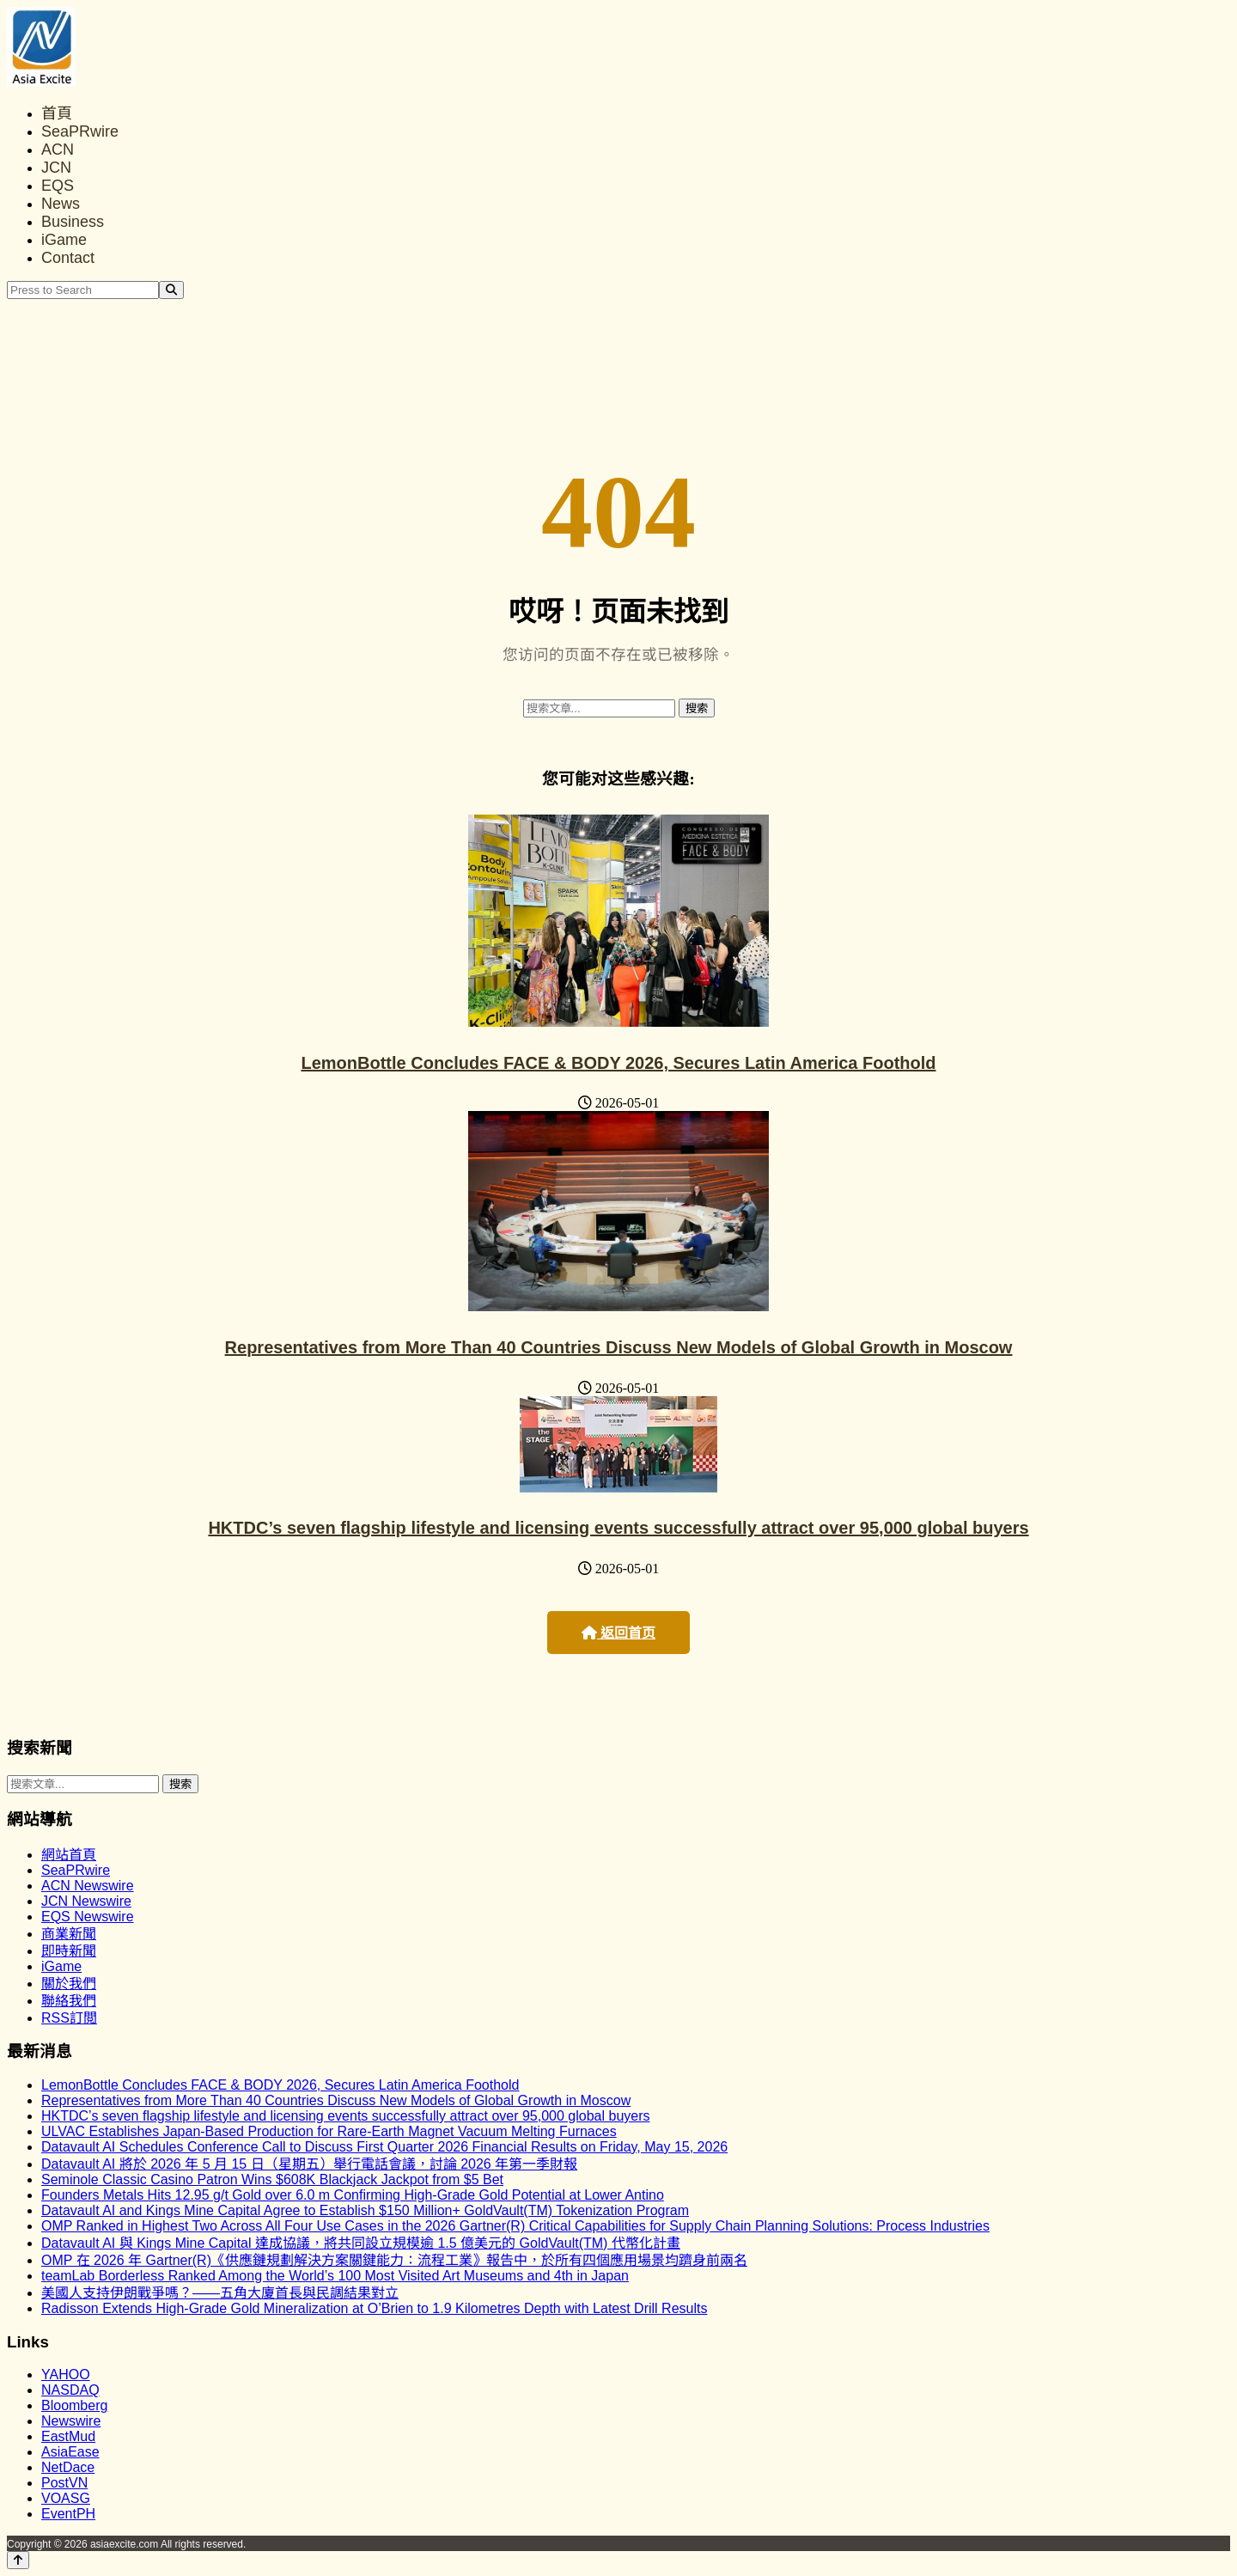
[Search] (171, 290)
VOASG (65, 2498)
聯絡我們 (68, 2000)
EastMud (68, 2436)
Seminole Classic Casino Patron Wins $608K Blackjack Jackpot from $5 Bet (272, 2179)
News (60, 203)
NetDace (67, 2467)
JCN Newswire (86, 1901)
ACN (57, 149)
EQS (57, 185)
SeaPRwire (80, 131)
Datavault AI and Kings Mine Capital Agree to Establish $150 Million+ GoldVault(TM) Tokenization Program (365, 2210)
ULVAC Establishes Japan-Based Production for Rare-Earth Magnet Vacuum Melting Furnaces (329, 2131)
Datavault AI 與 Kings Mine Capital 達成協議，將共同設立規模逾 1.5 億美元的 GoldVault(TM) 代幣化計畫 (360, 2243)
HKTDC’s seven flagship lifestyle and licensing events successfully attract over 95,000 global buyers (618, 1527)
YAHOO (65, 2374)
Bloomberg (74, 2405)
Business (72, 221)
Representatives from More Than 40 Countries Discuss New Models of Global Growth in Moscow (619, 1347)
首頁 (56, 113)
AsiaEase (70, 2452)
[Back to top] (18, 2560)
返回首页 (618, 1633)
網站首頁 (68, 1854)
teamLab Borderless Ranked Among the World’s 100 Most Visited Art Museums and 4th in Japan (335, 2275)
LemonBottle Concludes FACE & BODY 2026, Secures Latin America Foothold (618, 1062)
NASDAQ (70, 2390)
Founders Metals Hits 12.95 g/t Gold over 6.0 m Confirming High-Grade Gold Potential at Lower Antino (352, 2195)
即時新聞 (68, 1951)
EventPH (68, 2513)
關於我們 (68, 1983)
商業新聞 (68, 1933)
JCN (56, 167)
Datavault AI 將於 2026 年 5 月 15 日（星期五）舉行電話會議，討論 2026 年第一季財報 (309, 2164)
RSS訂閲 (69, 2018)
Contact (67, 257)
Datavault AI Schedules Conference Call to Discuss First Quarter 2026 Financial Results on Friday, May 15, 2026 (384, 2147)
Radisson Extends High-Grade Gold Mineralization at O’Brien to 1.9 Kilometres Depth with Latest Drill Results (374, 2308)
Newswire (71, 2421)
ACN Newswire (87, 1885)
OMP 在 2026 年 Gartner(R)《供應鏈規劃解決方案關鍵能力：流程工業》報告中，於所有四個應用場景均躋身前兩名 (394, 2260)
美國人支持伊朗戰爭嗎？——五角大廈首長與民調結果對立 (220, 2293)
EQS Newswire (87, 1916)
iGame (64, 239)
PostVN (64, 2482)
